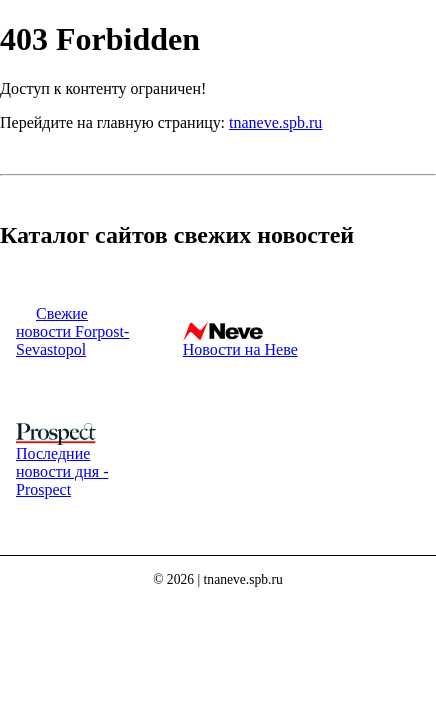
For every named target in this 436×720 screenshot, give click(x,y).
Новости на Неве (240, 349)
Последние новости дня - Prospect (62, 471)
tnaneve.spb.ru (275, 122)
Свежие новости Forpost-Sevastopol (72, 331)
